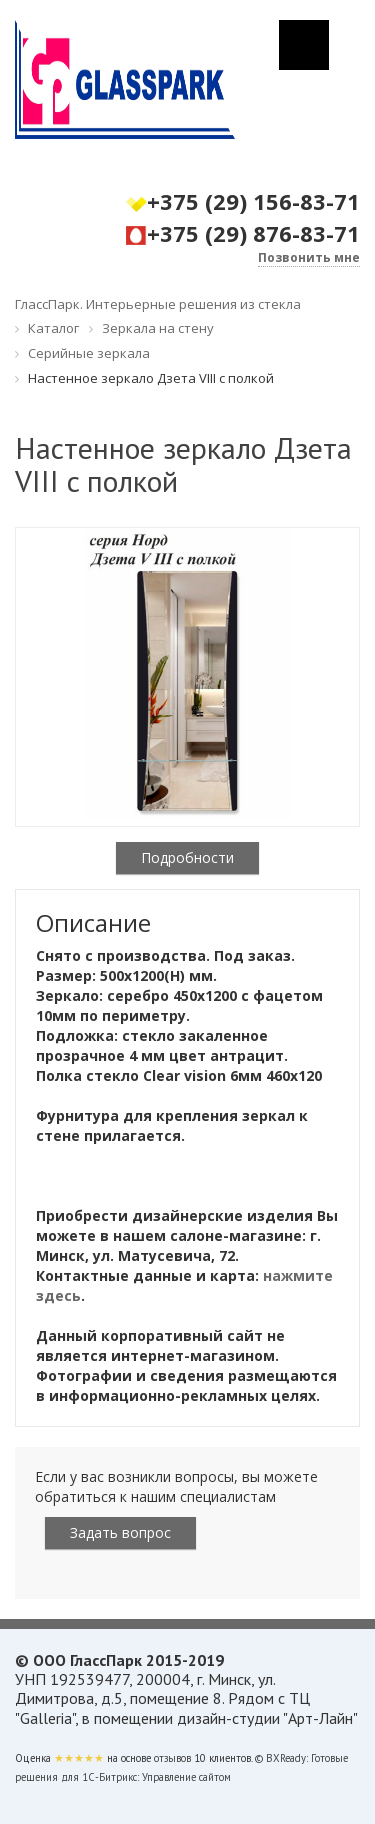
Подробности (187, 857)
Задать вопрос (120, 1532)
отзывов (172, 1758)
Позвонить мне (309, 257)
